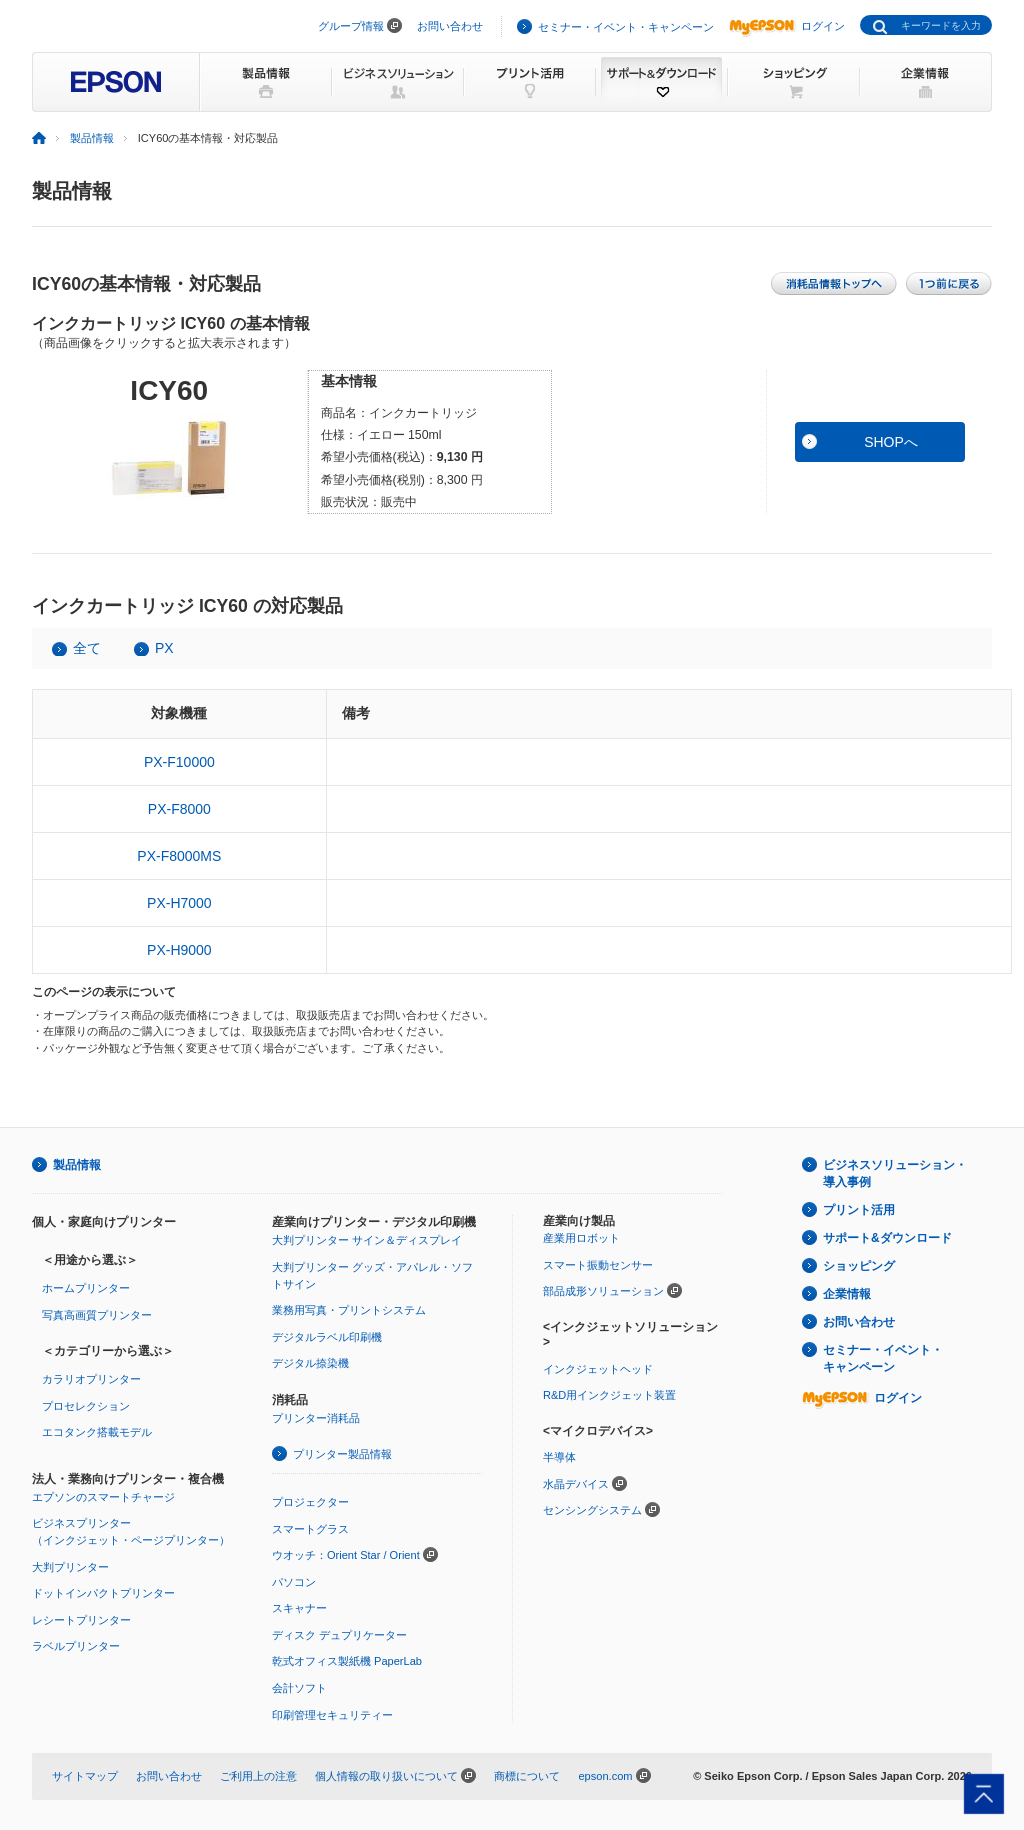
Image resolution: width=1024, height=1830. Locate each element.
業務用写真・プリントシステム (349, 1310)
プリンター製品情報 (342, 1454)
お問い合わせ (450, 26)
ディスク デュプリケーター (339, 1635)
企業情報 (847, 1294)
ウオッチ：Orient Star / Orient (346, 1555)
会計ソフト (299, 1688)
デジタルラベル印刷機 (327, 1337)
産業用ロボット (581, 1238)
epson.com (605, 1776)
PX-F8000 (179, 809)
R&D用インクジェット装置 (609, 1395)
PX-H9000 (179, 950)
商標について (527, 1776)
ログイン (787, 26)
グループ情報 (351, 26)
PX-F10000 (179, 762)
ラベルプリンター (76, 1646)
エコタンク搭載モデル (97, 1432)
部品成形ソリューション (603, 1291)
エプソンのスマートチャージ (103, 1497)
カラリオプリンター (91, 1379)
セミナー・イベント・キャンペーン (626, 27)
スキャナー (299, 1608)
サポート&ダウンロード (887, 1238)
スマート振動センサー (598, 1265)
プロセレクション (86, 1406)
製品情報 (92, 138)
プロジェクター (310, 1502)
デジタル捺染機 (310, 1363)
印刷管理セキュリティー (332, 1715)
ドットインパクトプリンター (103, 1593)
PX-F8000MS (179, 856)
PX (164, 648)
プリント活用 (859, 1210)
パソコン (294, 1582)
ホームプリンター (86, 1288)
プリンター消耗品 (316, 1418)
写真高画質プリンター (97, 1315)
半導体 (559, 1457)
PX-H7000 (179, 903)
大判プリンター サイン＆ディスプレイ (367, 1240)
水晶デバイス (576, 1484)
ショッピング (859, 1266)
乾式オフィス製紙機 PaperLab (347, 1661)
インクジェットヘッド (598, 1369)
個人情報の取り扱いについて (386, 1776)
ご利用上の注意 (258, 1776)
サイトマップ (85, 1776)
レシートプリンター (81, 1620)
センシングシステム (592, 1510)
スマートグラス (310, 1529)
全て (87, 648)
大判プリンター (70, 1567)
